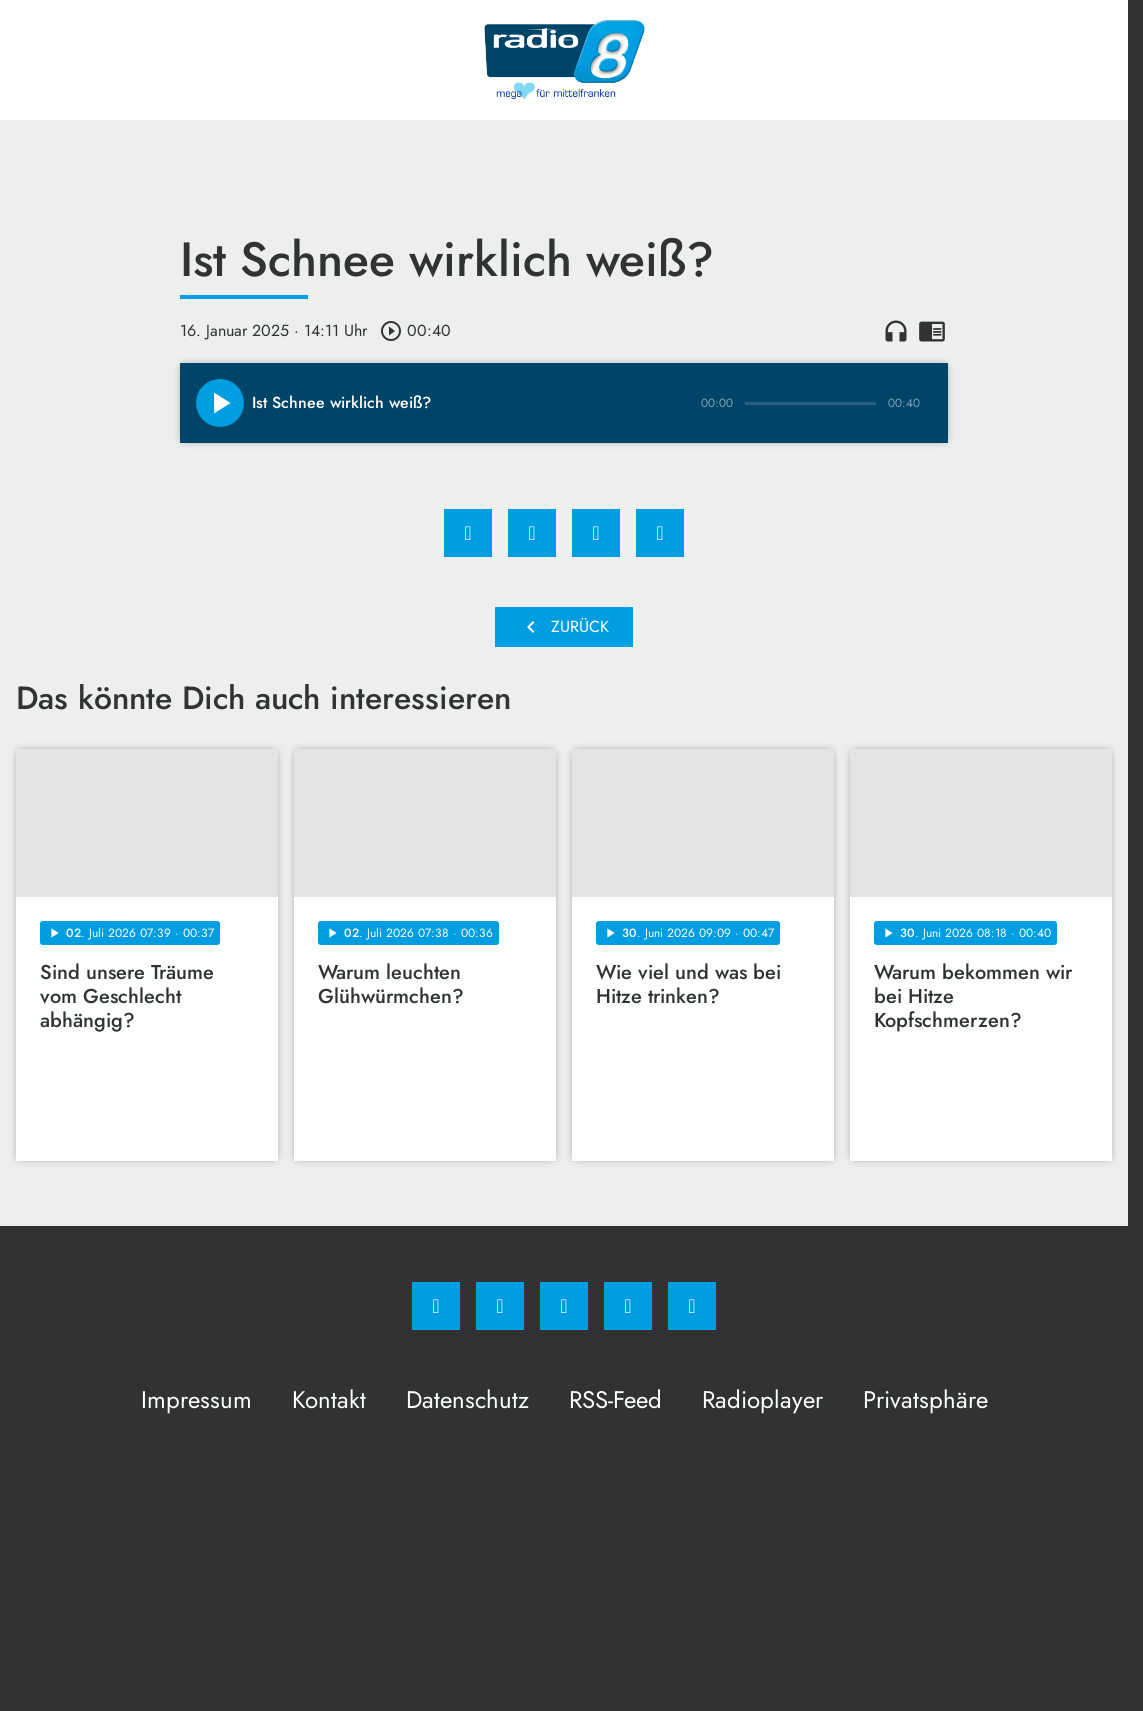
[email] (692, 1306)
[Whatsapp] (564, 1306)
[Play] (220, 403)
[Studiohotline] (628, 1306)
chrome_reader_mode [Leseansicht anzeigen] (932, 331)
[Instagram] (500, 1306)
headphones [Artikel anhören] (896, 331)
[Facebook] (436, 1306)
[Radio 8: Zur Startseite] (564, 60)
